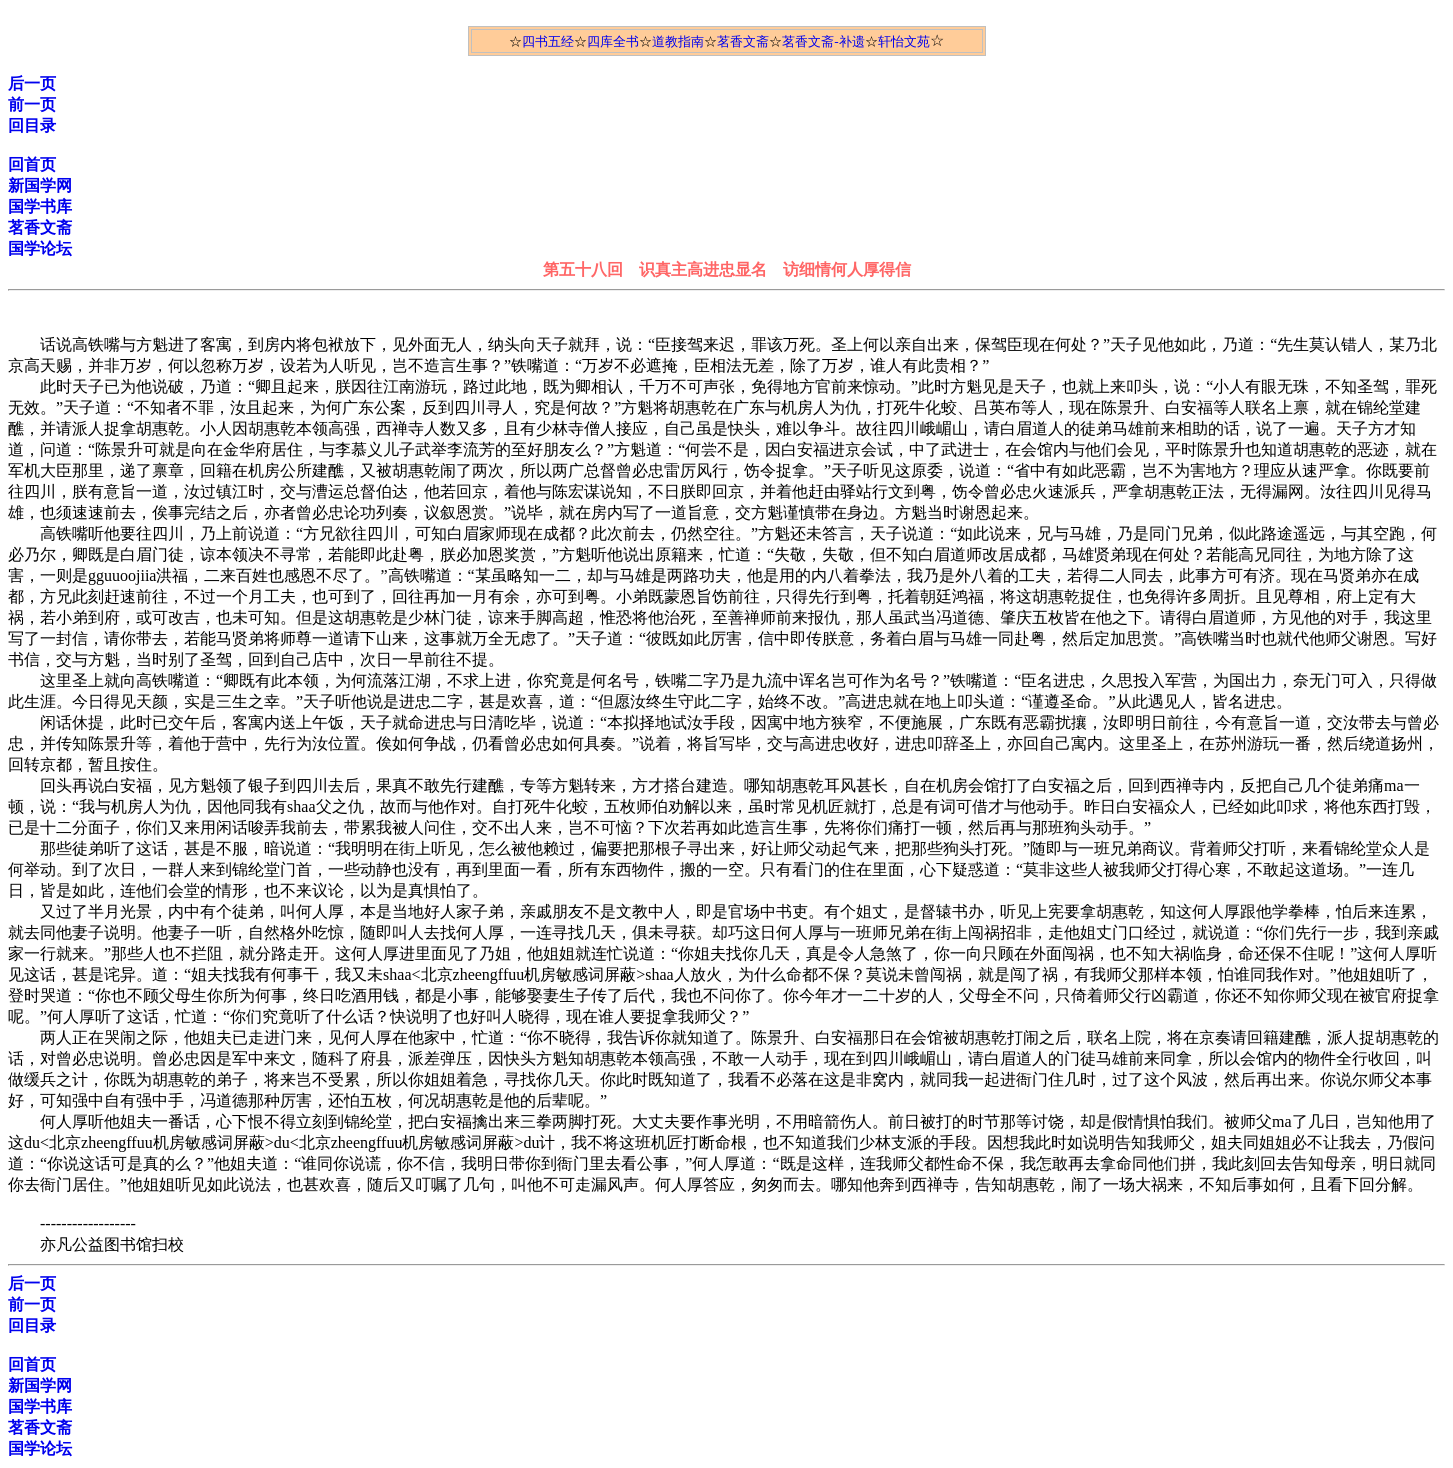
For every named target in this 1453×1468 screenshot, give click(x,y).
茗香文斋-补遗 (823, 41)
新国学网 (40, 185)
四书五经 (548, 41)
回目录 (32, 125)
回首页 (32, 164)
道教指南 (678, 41)
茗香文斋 (743, 41)
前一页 (32, 104)
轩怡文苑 (904, 41)
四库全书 (613, 41)
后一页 (32, 83)
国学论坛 (40, 248)
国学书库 (40, 206)
